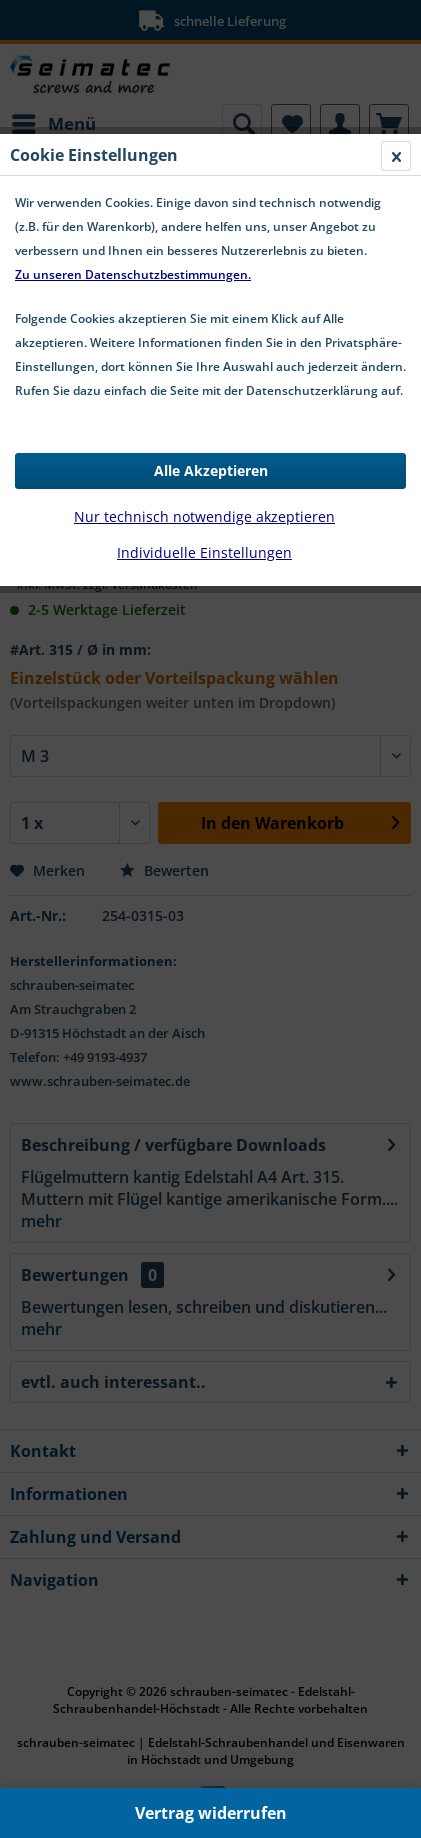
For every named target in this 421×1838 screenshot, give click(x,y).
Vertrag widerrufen (211, 1813)
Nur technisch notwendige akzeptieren (204, 516)
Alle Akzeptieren (211, 470)
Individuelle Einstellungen (204, 552)
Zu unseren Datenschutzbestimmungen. (133, 274)
